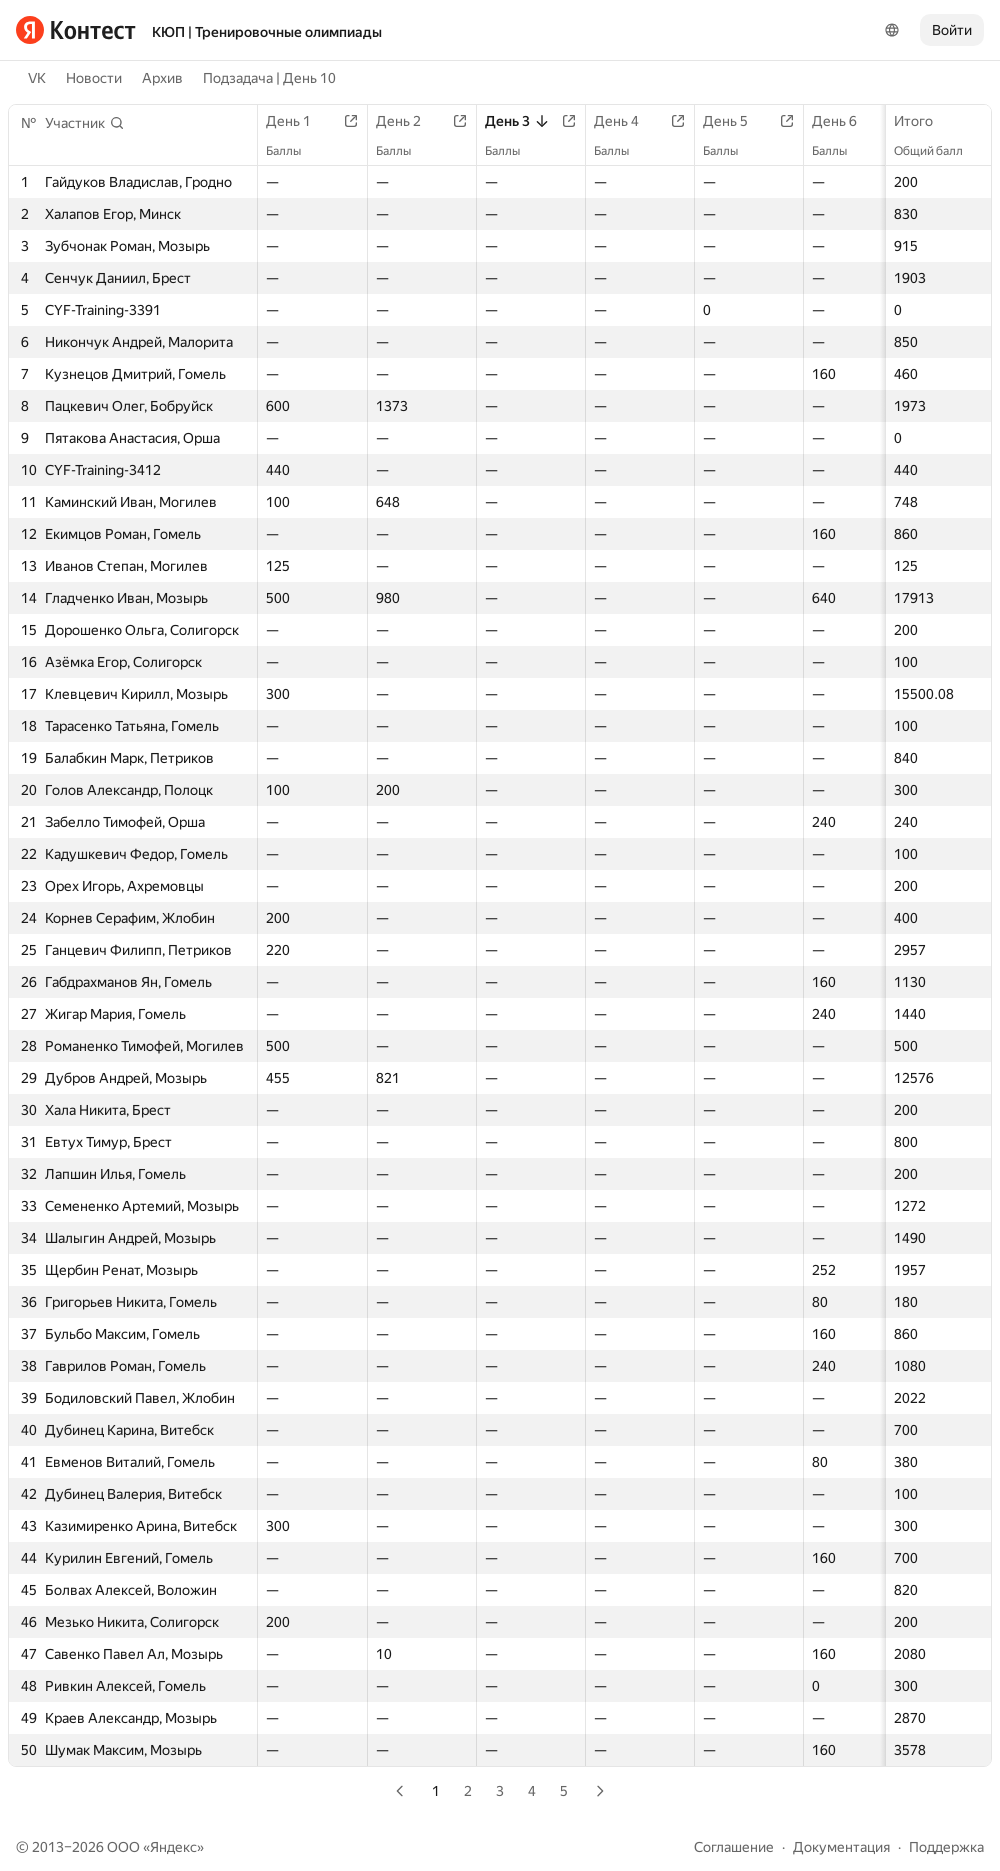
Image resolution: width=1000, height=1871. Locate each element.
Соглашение (734, 1847)
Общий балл (938, 151)
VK (37, 78)
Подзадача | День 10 (269, 78)
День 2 (408, 121)
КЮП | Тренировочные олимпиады (267, 32)
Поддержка (946, 1847)
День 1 (298, 121)
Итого (923, 121)
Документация (841, 1847)
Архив (162, 78)
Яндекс (173, 1847)
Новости (94, 78)
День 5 (735, 121)
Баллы (293, 151)
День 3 (517, 121)
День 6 (844, 121)
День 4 (626, 121)
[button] (85, 123)
